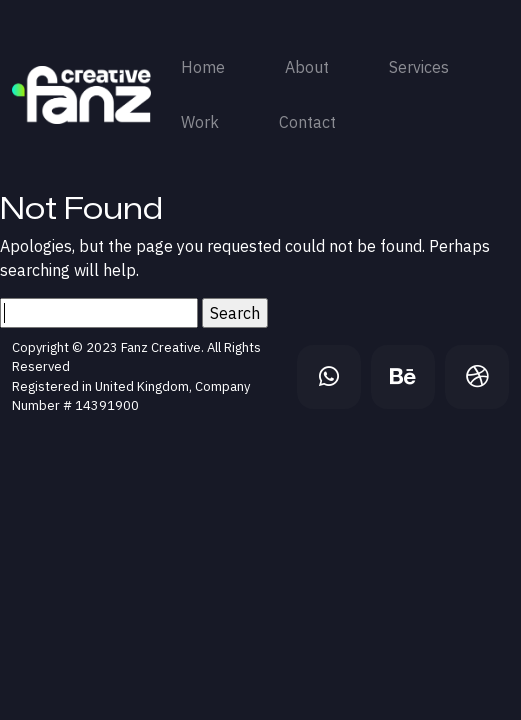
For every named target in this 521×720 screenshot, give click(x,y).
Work (200, 122)
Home (203, 67)
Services (419, 67)
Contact (307, 122)
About (307, 67)
